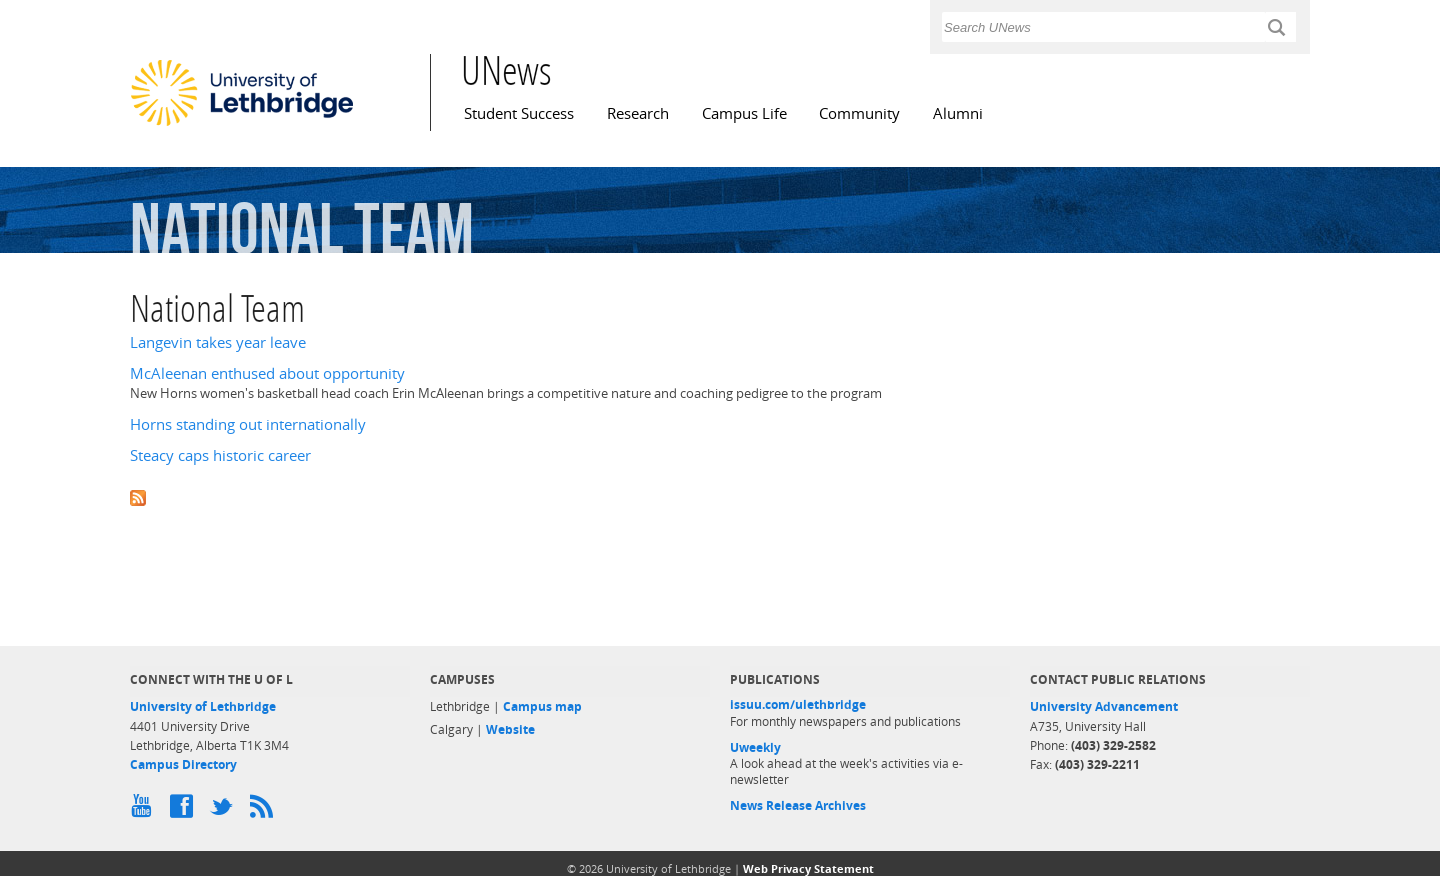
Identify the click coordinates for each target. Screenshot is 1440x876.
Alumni (958, 113)
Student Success (519, 113)
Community (859, 113)
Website (510, 729)
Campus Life (744, 113)
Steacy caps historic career (220, 455)
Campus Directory (183, 764)
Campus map (542, 706)
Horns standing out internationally (248, 424)
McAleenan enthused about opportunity (267, 373)
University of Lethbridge (203, 706)
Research (638, 113)
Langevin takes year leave (218, 342)
